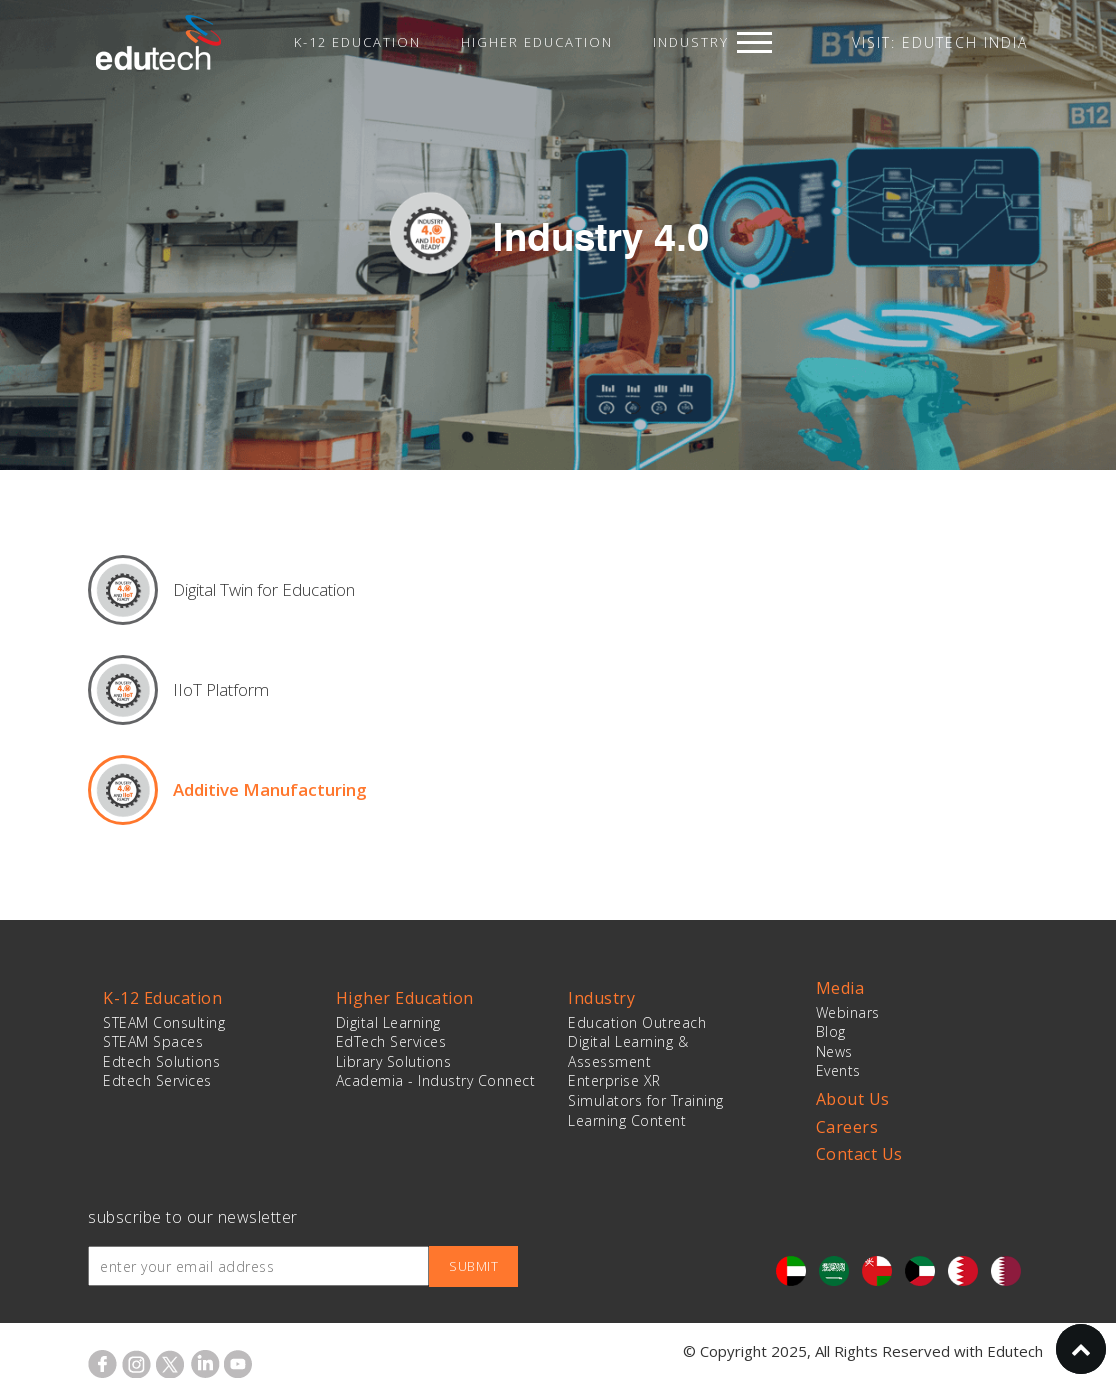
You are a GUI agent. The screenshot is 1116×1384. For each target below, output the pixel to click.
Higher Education (537, 42)
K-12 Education (357, 42)
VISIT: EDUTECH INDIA (940, 42)
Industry (691, 42)
